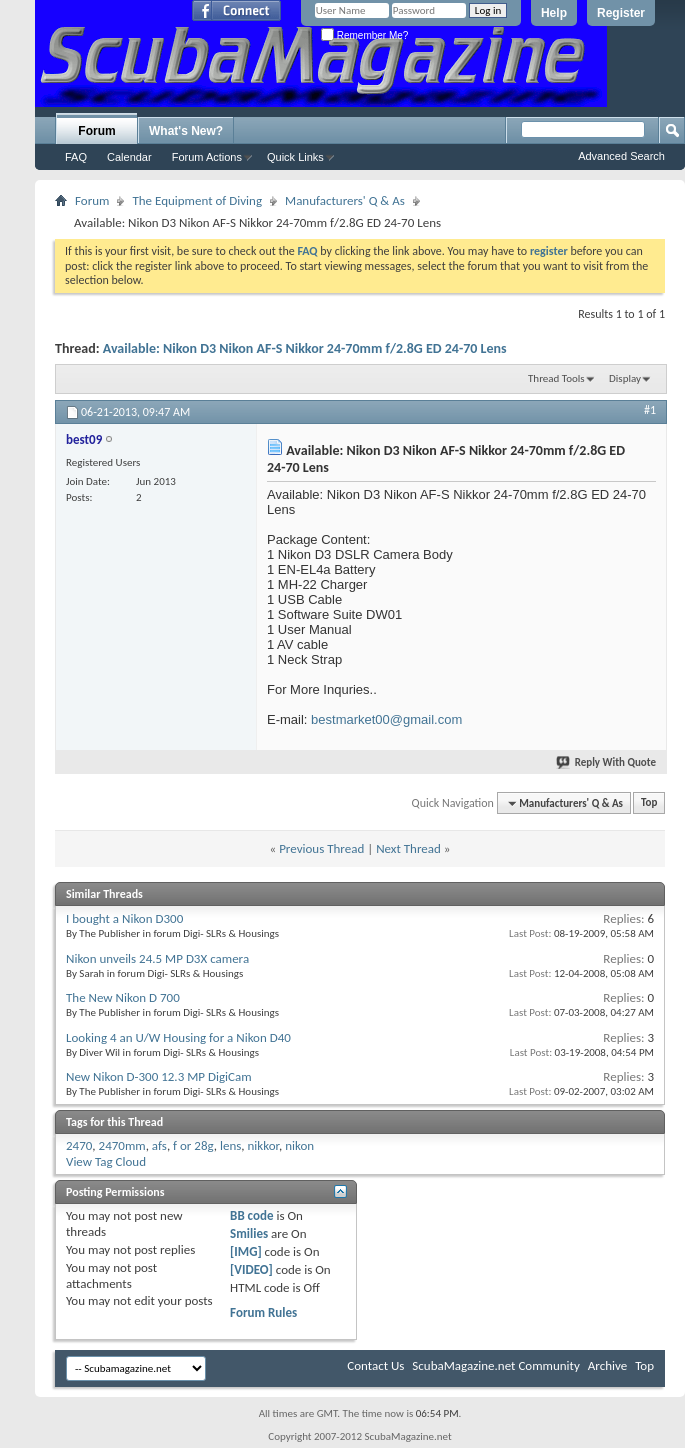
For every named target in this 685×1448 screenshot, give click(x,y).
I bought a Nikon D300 (124, 918)
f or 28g (193, 1145)
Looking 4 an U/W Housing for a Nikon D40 (178, 1037)
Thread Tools (556, 378)
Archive (607, 1365)
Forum (96, 131)
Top (649, 803)
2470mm (122, 1145)
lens (230, 1145)
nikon (299, 1145)
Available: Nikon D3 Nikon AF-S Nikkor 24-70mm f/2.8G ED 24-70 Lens (305, 348)
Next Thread (408, 848)
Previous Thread (321, 848)
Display (625, 378)
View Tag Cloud (106, 1161)
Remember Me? (364, 35)
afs (159, 1145)
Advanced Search (621, 156)
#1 (650, 410)
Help (554, 13)
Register (621, 13)
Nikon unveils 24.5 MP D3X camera (157, 958)
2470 (79, 1145)
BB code (251, 1215)
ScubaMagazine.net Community (495, 1365)
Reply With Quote (607, 762)
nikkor (263, 1145)
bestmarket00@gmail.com (386, 719)
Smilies (249, 1233)
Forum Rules (263, 1312)
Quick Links (295, 157)
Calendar (129, 157)
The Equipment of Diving (197, 200)
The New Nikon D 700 (123, 997)
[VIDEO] (251, 1269)
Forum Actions (207, 157)
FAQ (76, 157)
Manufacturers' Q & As (345, 200)
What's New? (186, 131)
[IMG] (246, 1251)
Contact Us (375, 1365)
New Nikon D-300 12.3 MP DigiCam (159, 1076)
